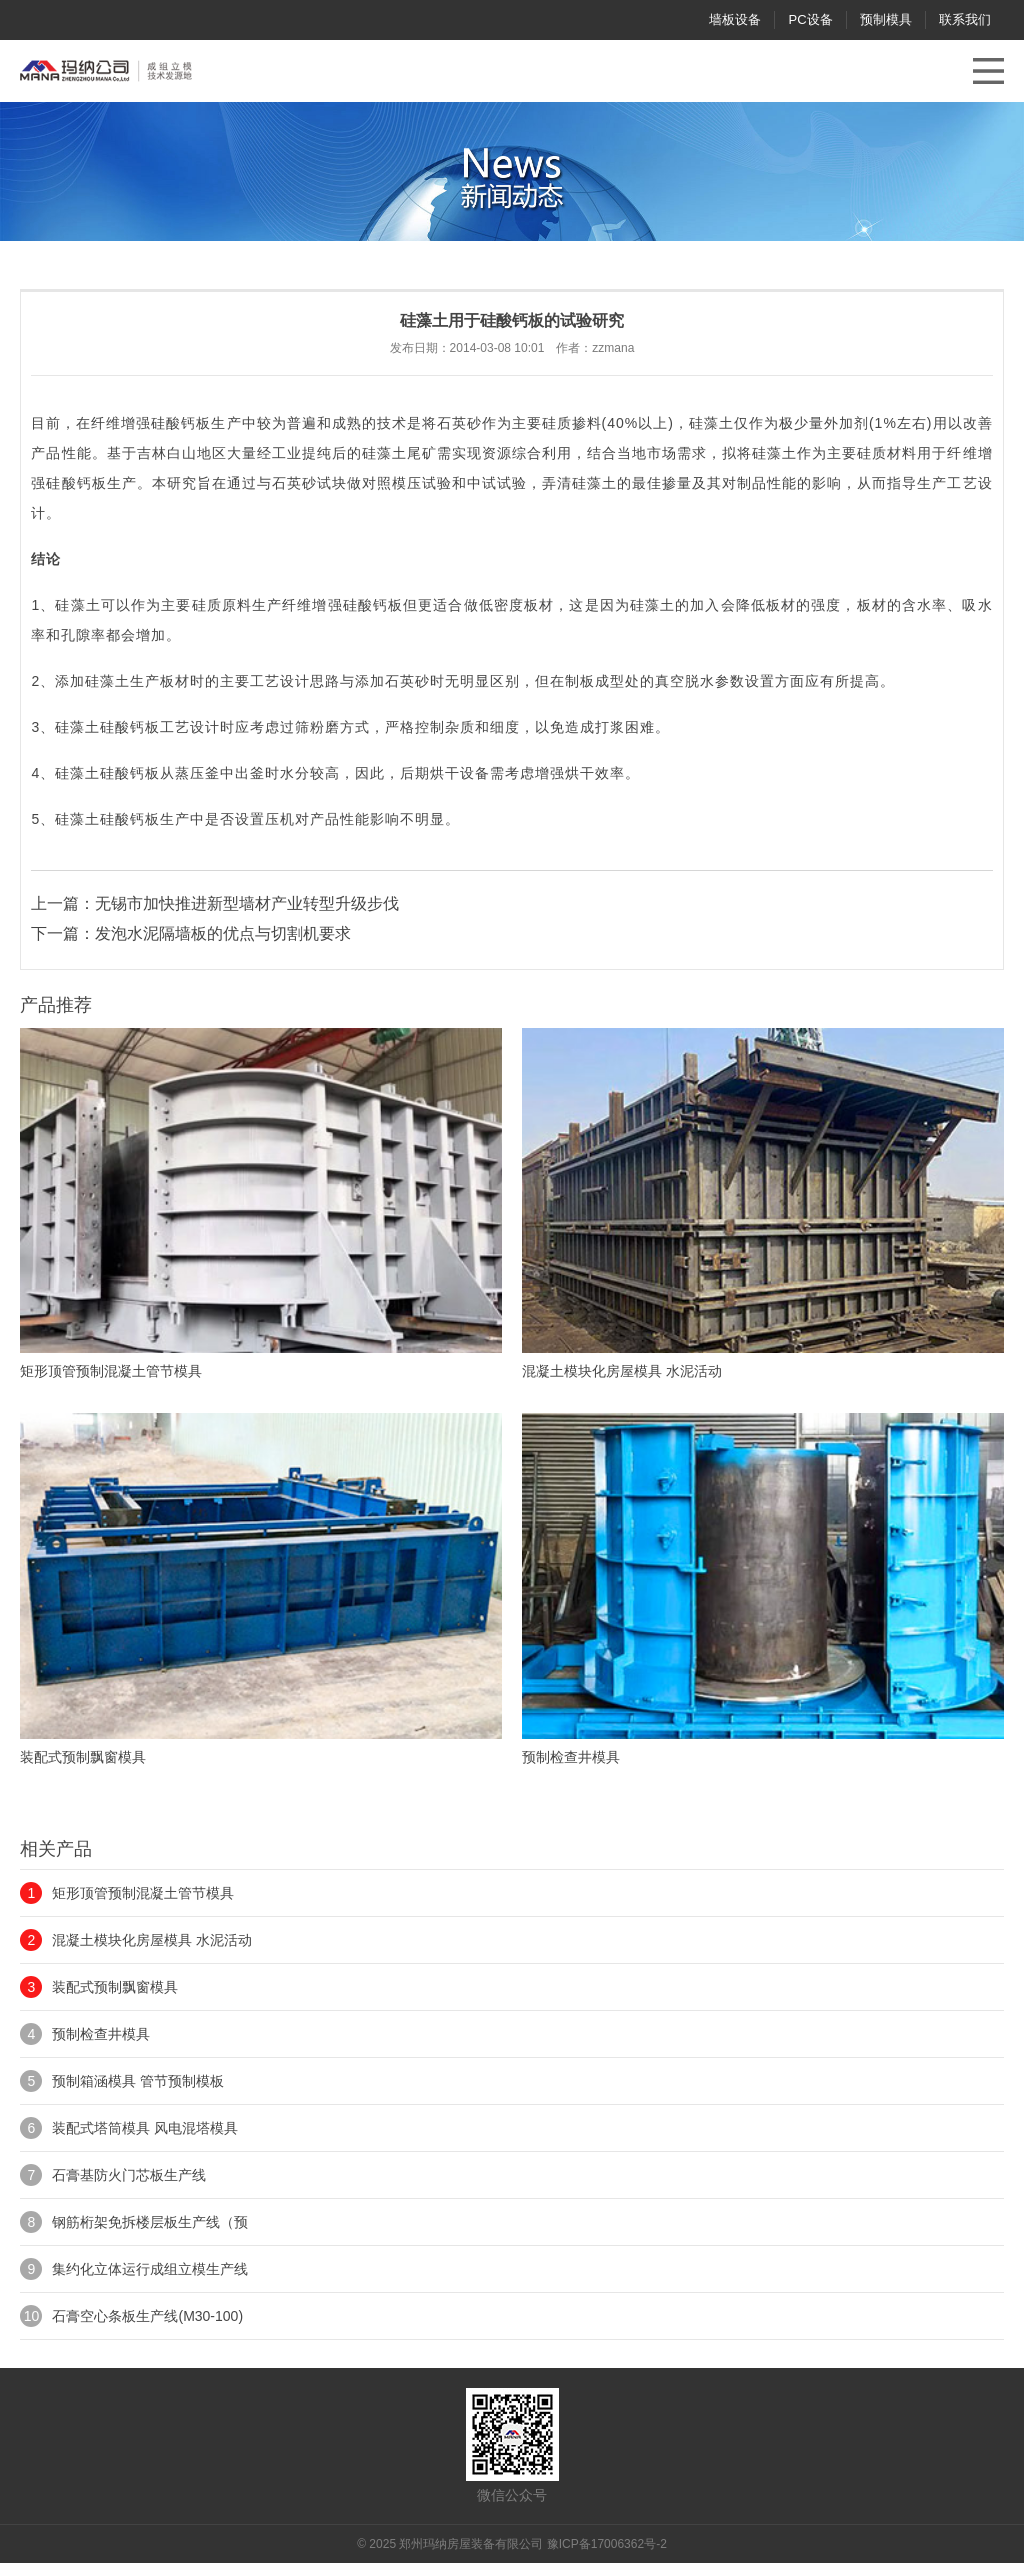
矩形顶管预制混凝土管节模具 (143, 1893)
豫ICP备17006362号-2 (607, 2544)
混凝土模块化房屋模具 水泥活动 (152, 1940)
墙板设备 (735, 19)
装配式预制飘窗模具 (115, 1987)
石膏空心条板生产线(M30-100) (147, 2316)
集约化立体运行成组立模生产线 (150, 2269)
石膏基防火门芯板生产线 (129, 2175)
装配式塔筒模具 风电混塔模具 (145, 2128)
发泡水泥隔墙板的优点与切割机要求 (223, 933)
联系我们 (965, 19)
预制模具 (886, 19)
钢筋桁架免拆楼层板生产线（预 (150, 2222)
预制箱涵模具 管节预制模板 (138, 2081)
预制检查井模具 (101, 2034)
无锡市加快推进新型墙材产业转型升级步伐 (247, 903)
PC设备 (810, 19)
